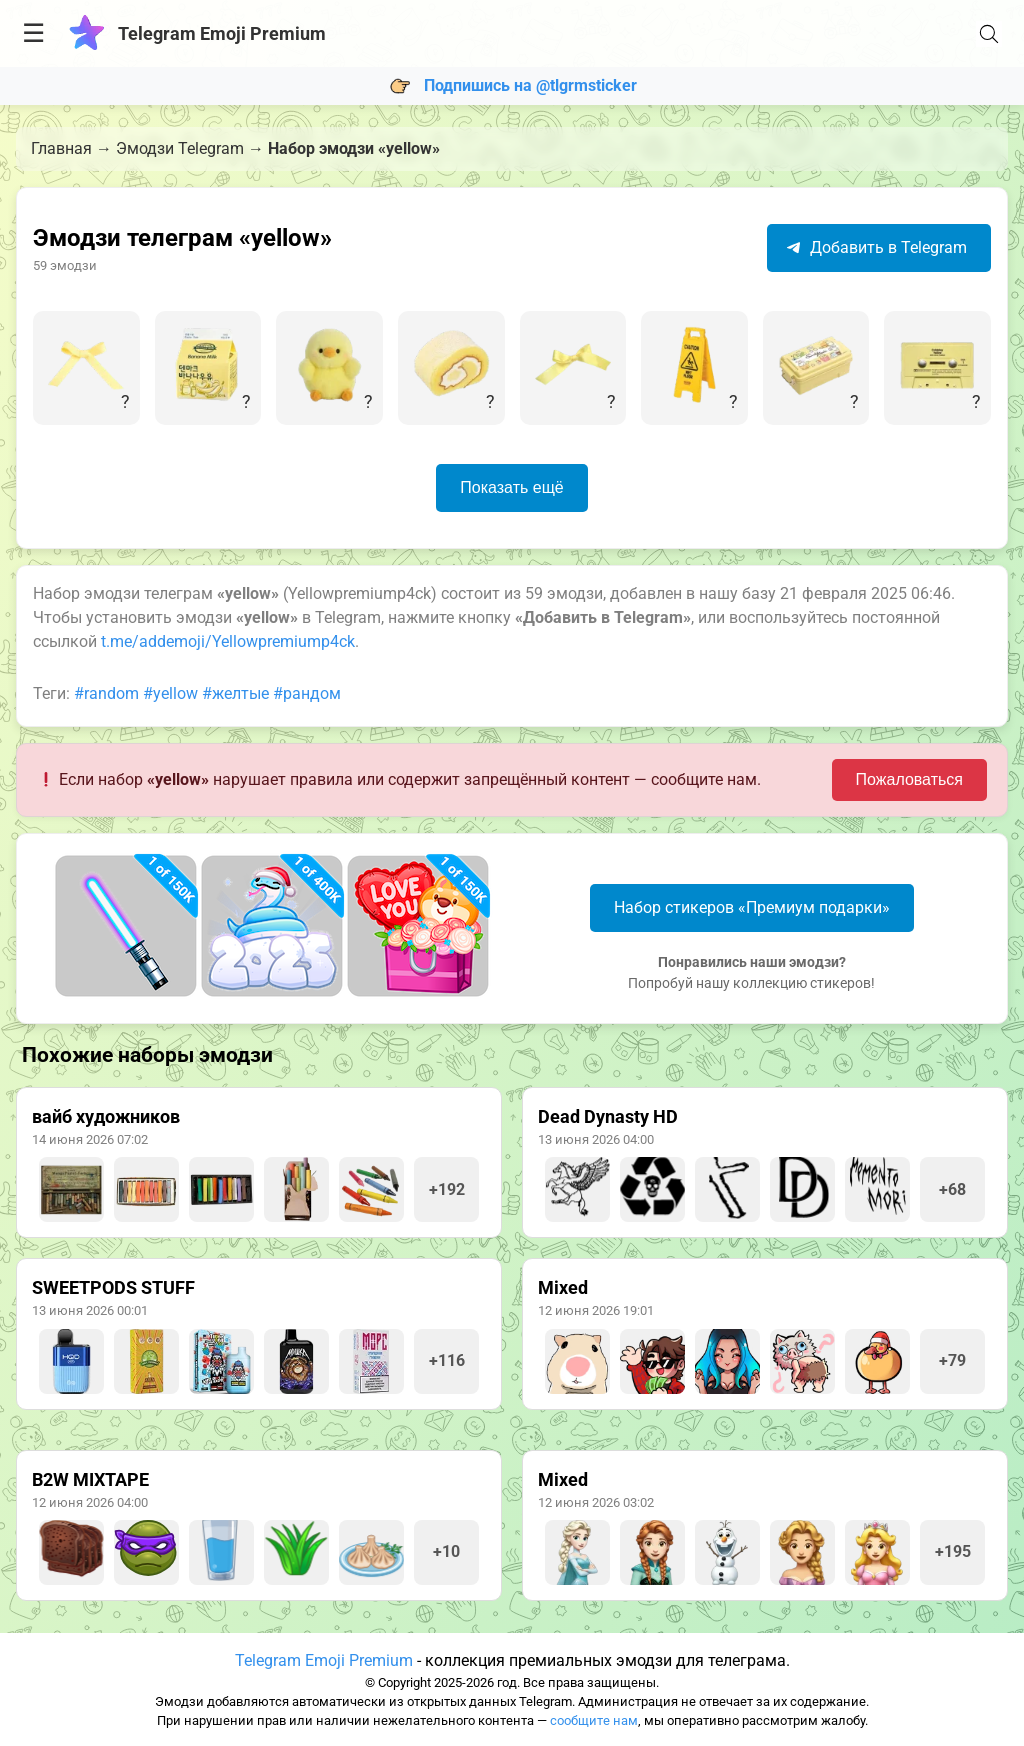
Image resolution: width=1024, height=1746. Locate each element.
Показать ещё (511, 487)
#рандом (307, 693)
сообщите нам (594, 1720)
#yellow (170, 693)
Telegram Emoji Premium (324, 1660)
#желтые (235, 693)
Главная (61, 148)
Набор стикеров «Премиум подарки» (752, 907)
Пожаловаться (909, 779)
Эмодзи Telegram (180, 148)
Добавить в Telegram (876, 247)
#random (106, 693)
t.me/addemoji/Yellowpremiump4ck (228, 641)
